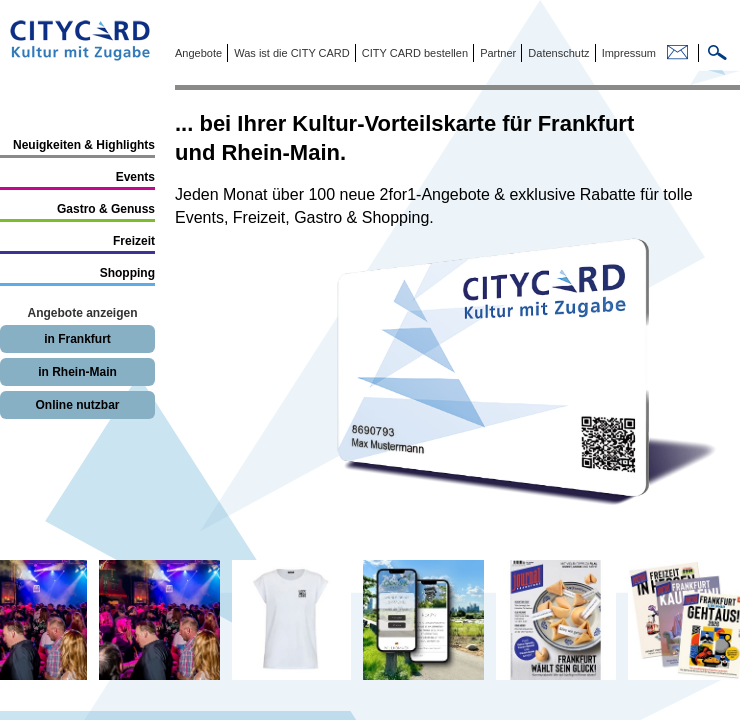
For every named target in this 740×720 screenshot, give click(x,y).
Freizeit (134, 241)
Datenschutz (557, 53)
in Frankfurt (77, 339)
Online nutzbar (78, 405)
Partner (496, 53)
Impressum (627, 53)
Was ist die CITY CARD (290, 53)
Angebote (198, 53)
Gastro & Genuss (106, 209)
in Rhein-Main (77, 372)
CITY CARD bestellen (413, 53)
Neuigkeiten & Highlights (84, 145)
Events (135, 177)
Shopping (127, 273)
